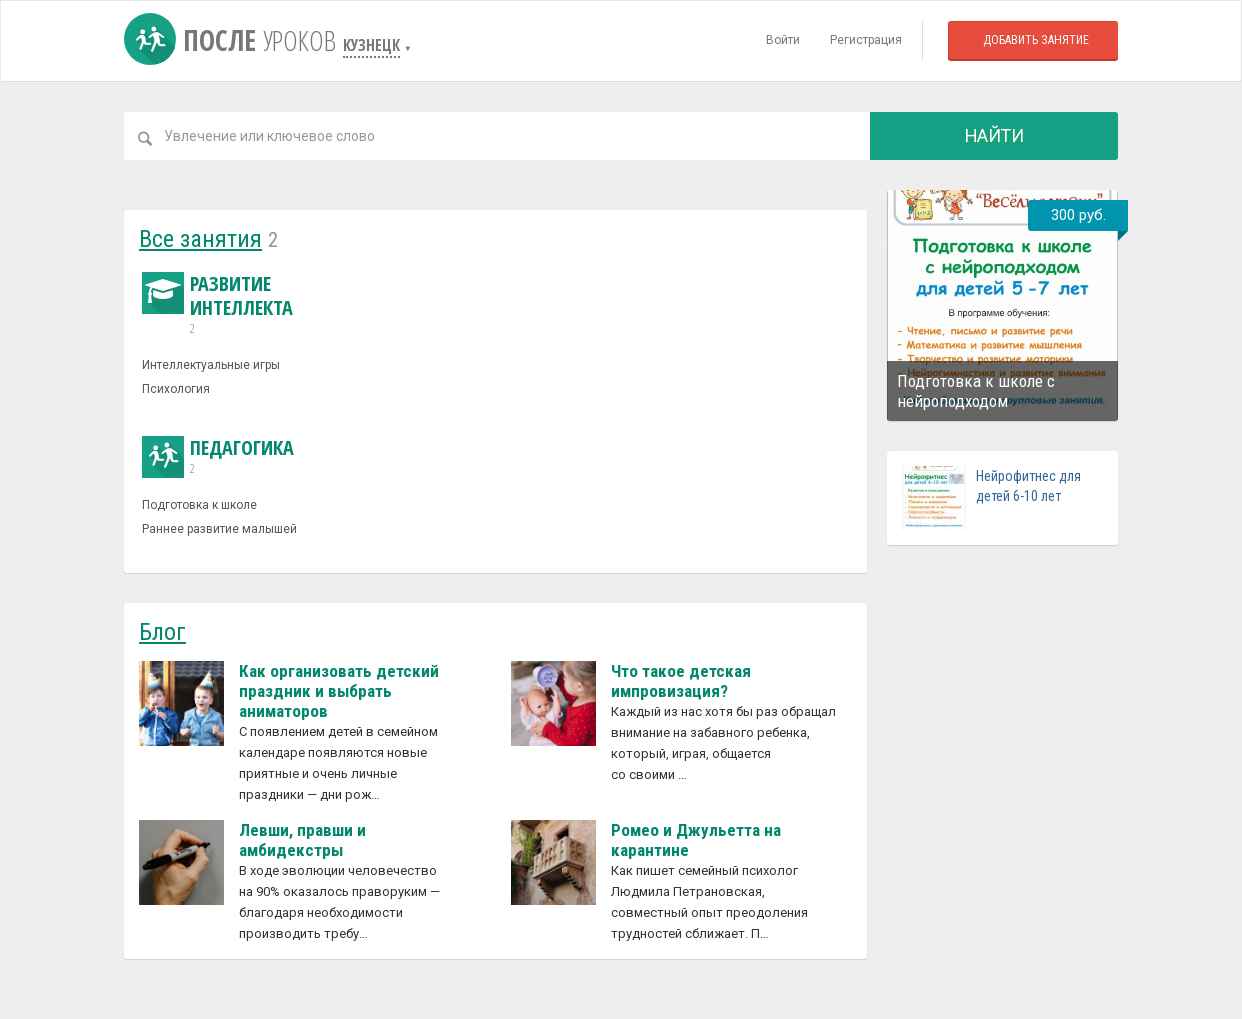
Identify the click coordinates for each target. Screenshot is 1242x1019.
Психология (176, 389)
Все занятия (200, 239)
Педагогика (218, 457)
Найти (994, 135)
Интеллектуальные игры (211, 365)
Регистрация (866, 40)
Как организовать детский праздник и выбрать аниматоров (339, 691)
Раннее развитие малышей (219, 529)
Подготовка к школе (199, 505)
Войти (783, 40)
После (233, 40)
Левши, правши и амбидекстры (302, 840)
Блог (162, 632)
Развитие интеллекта (254, 305)
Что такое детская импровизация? (681, 681)
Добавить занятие (1036, 40)
